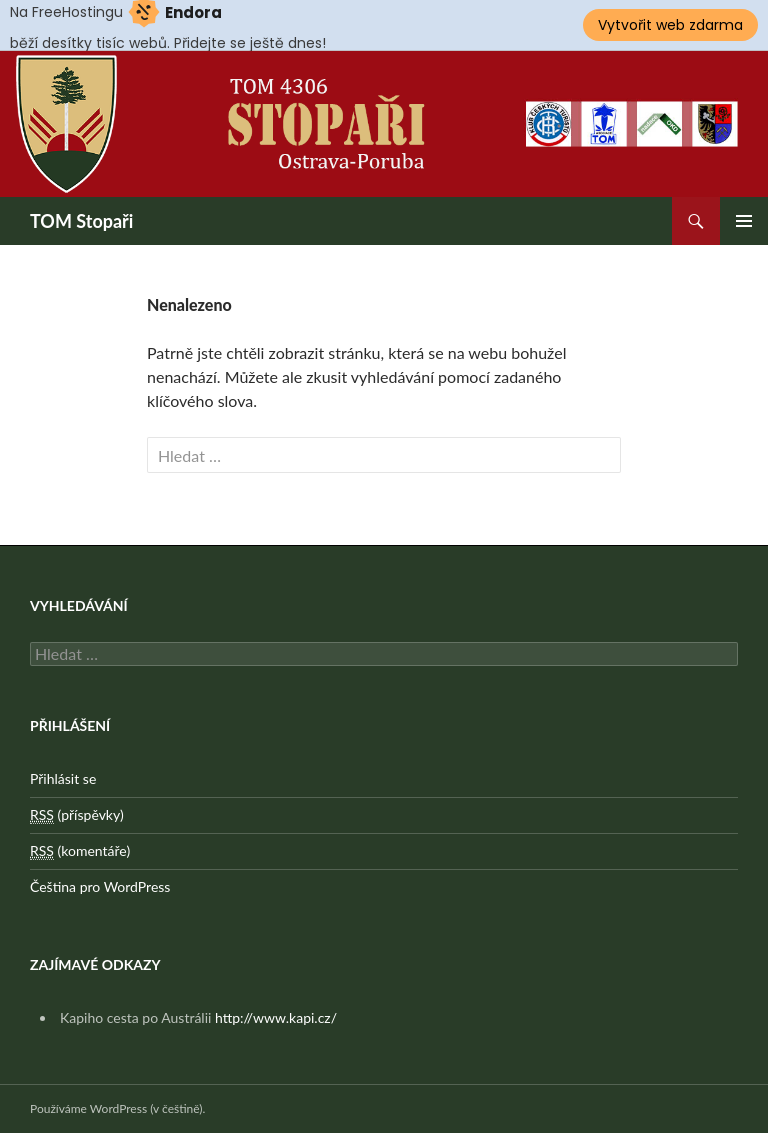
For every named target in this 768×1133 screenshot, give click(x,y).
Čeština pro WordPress (100, 886)
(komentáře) (80, 851)
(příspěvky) (77, 815)
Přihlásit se (63, 778)
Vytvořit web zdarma (670, 25)
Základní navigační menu (744, 221)
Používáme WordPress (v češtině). (117, 1108)
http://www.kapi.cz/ (276, 1017)
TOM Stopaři (81, 221)
